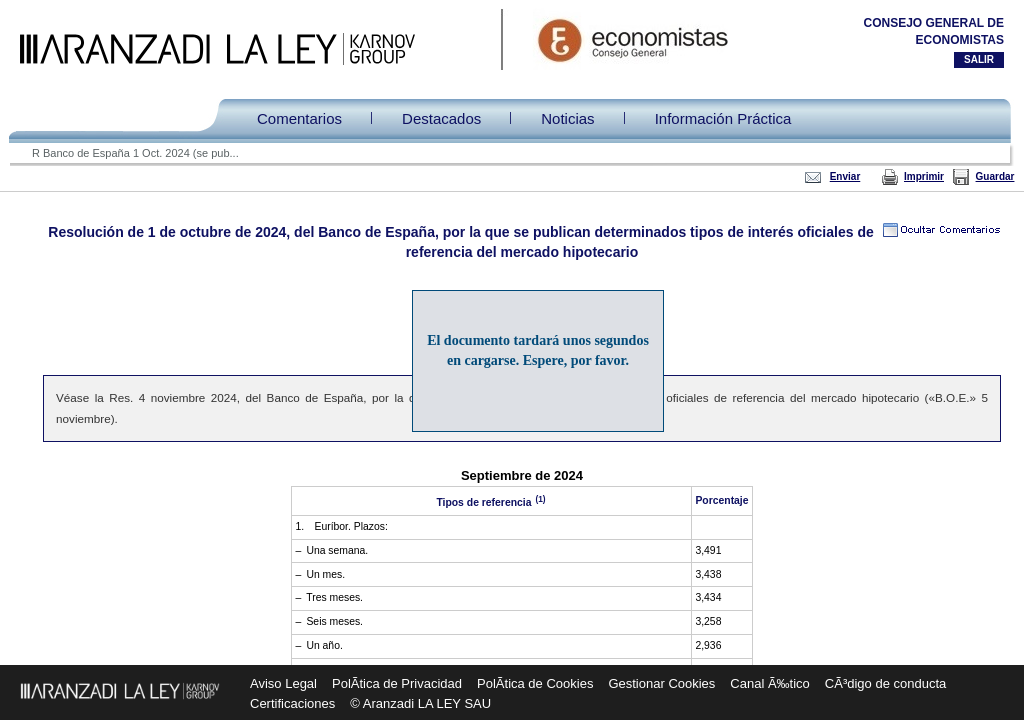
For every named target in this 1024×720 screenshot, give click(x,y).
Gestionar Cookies (661, 683)
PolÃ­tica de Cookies (535, 683)
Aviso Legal (283, 683)
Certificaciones (292, 703)
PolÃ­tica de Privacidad (397, 683)
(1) (539, 498)
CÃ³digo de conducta (885, 683)
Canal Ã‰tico (769, 683)
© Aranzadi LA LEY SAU (420, 703)
